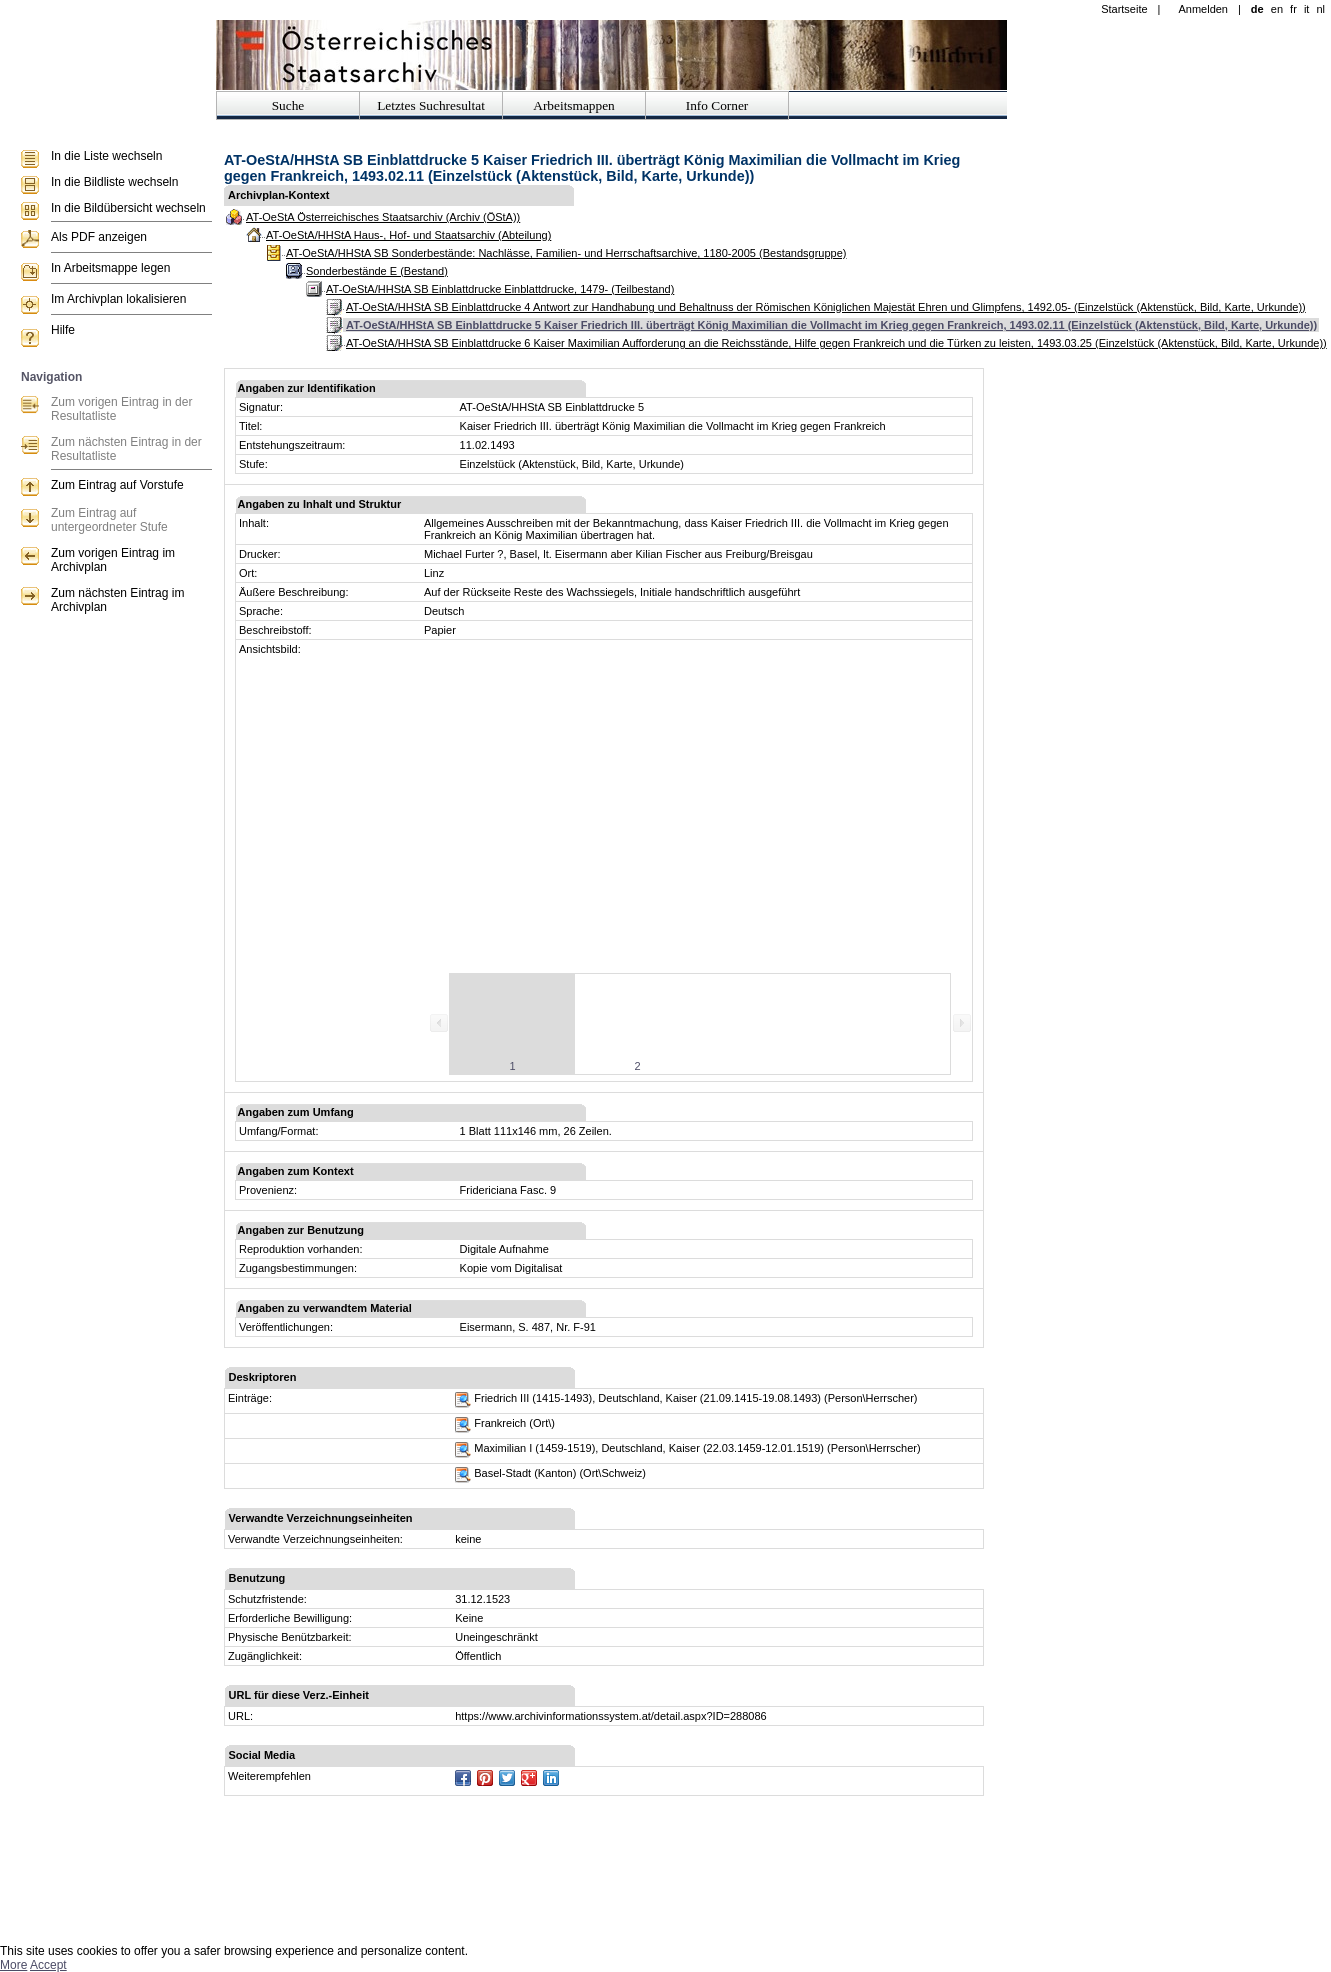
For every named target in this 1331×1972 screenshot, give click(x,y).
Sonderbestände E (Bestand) (377, 271)
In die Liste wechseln (106, 156)
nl (1320, 9)
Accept (48, 1965)
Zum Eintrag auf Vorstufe (117, 485)
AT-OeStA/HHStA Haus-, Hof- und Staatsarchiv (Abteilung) (408, 235)
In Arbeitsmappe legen (110, 268)
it (1307, 9)
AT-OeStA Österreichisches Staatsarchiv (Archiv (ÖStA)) (383, 217)
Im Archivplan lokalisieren (118, 299)
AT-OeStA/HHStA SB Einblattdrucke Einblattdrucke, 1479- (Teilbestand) (500, 289)
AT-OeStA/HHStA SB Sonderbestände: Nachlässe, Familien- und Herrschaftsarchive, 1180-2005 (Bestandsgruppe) (566, 253)
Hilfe (63, 330)
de (1257, 9)
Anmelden (1203, 9)
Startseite (1124, 9)
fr (1293, 9)
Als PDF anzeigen (99, 237)
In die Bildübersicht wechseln (128, 208)
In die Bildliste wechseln (114, 182)
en (1277, 9)
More (13, 1965)
